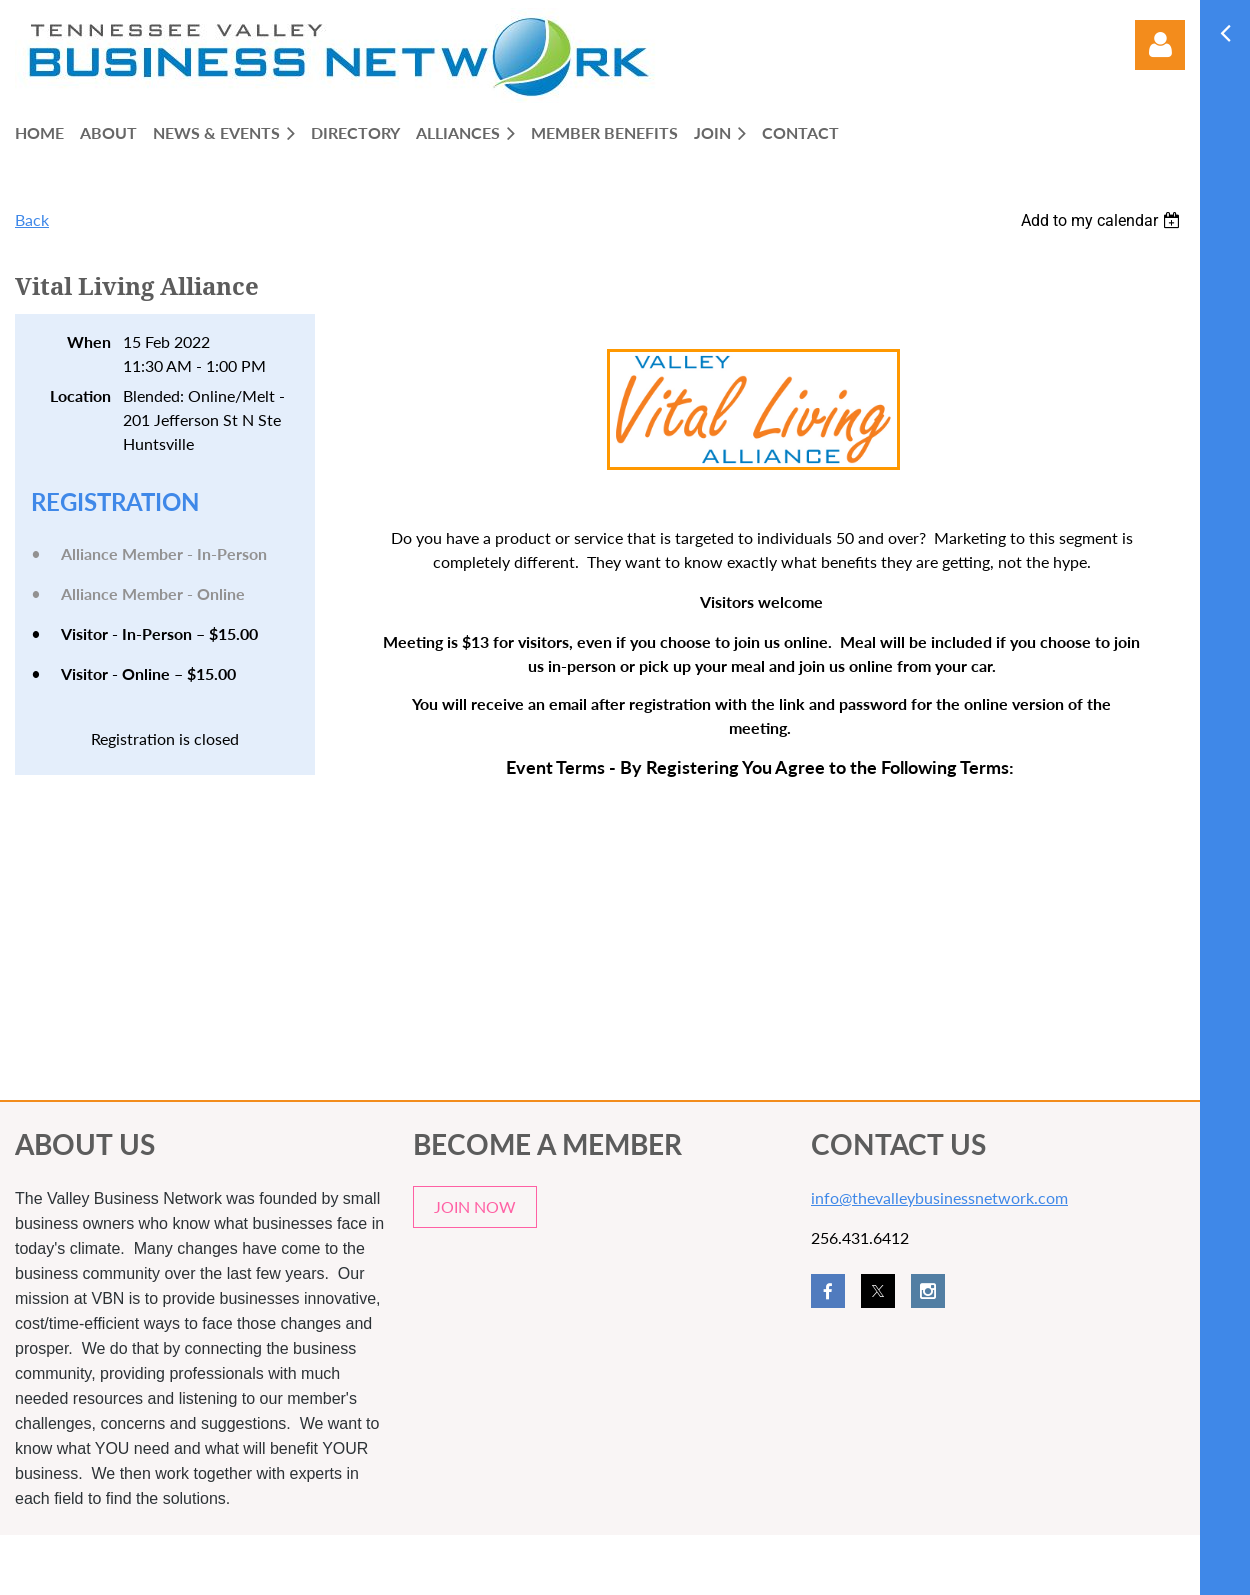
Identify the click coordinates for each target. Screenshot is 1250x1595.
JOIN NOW (475, 1206)
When (89, 341)
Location (80, 395)
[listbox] (1103, 220)
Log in (1160, 45)
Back (32, 219)
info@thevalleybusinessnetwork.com (939, 1197)
